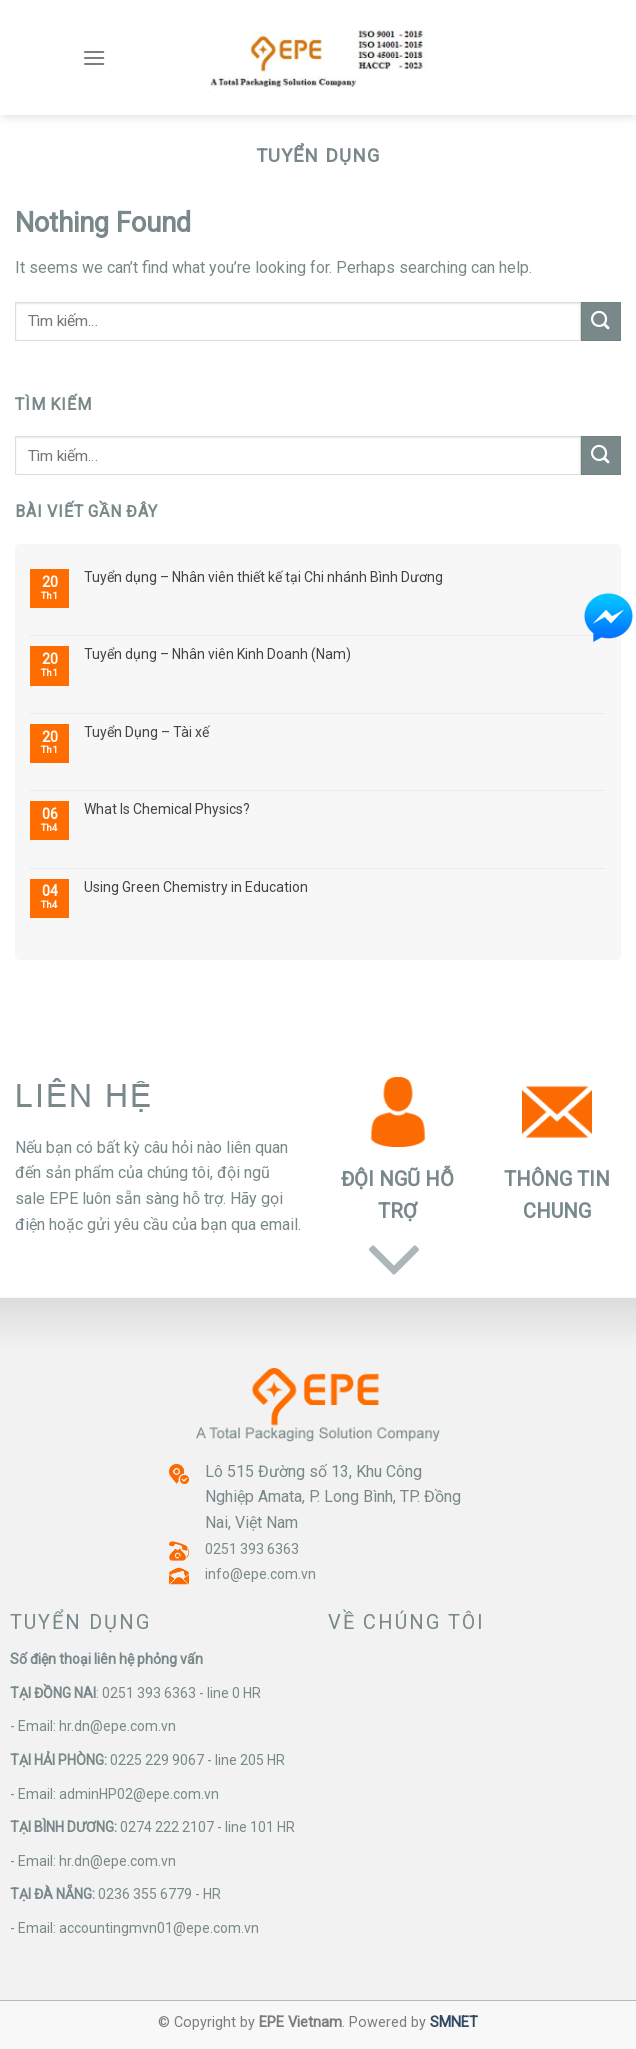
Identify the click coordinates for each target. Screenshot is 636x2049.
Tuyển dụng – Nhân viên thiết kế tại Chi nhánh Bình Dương (263, 577)
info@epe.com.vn (260, 1574)
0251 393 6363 (252, 1549)
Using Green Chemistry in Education (196, 887)
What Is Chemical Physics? (167, 809)
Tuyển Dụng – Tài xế (146, 732)
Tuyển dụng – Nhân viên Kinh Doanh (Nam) (217, 654)
